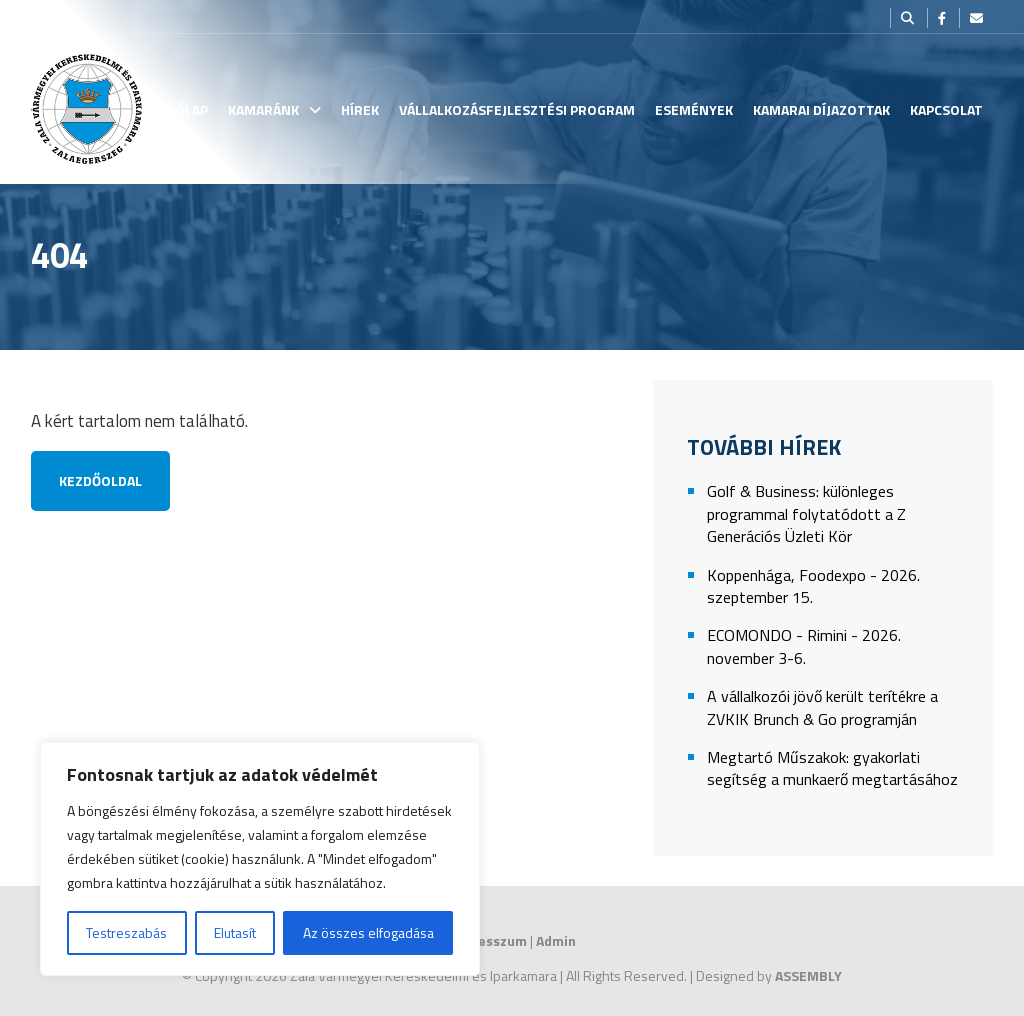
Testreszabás (126, 932)
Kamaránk (263, 109)
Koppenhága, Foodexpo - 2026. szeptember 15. (813, 586)
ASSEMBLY (808, 975)
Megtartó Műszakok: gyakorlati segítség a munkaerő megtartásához (832, 768)
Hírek (360, 109)
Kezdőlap (175, 109)
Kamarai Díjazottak (821, 109)
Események (694, 109)
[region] (260, 859)
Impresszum (487, 940)
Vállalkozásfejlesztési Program (517, 109)
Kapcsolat (946, 109)
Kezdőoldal (100, 480)
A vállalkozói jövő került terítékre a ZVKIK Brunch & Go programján (822, 707)
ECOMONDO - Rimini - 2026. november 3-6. (804, 646)
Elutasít (235, 932)
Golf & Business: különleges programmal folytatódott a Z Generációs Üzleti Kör (806, 514)
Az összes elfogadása (368, 932)
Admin (556, 940)
